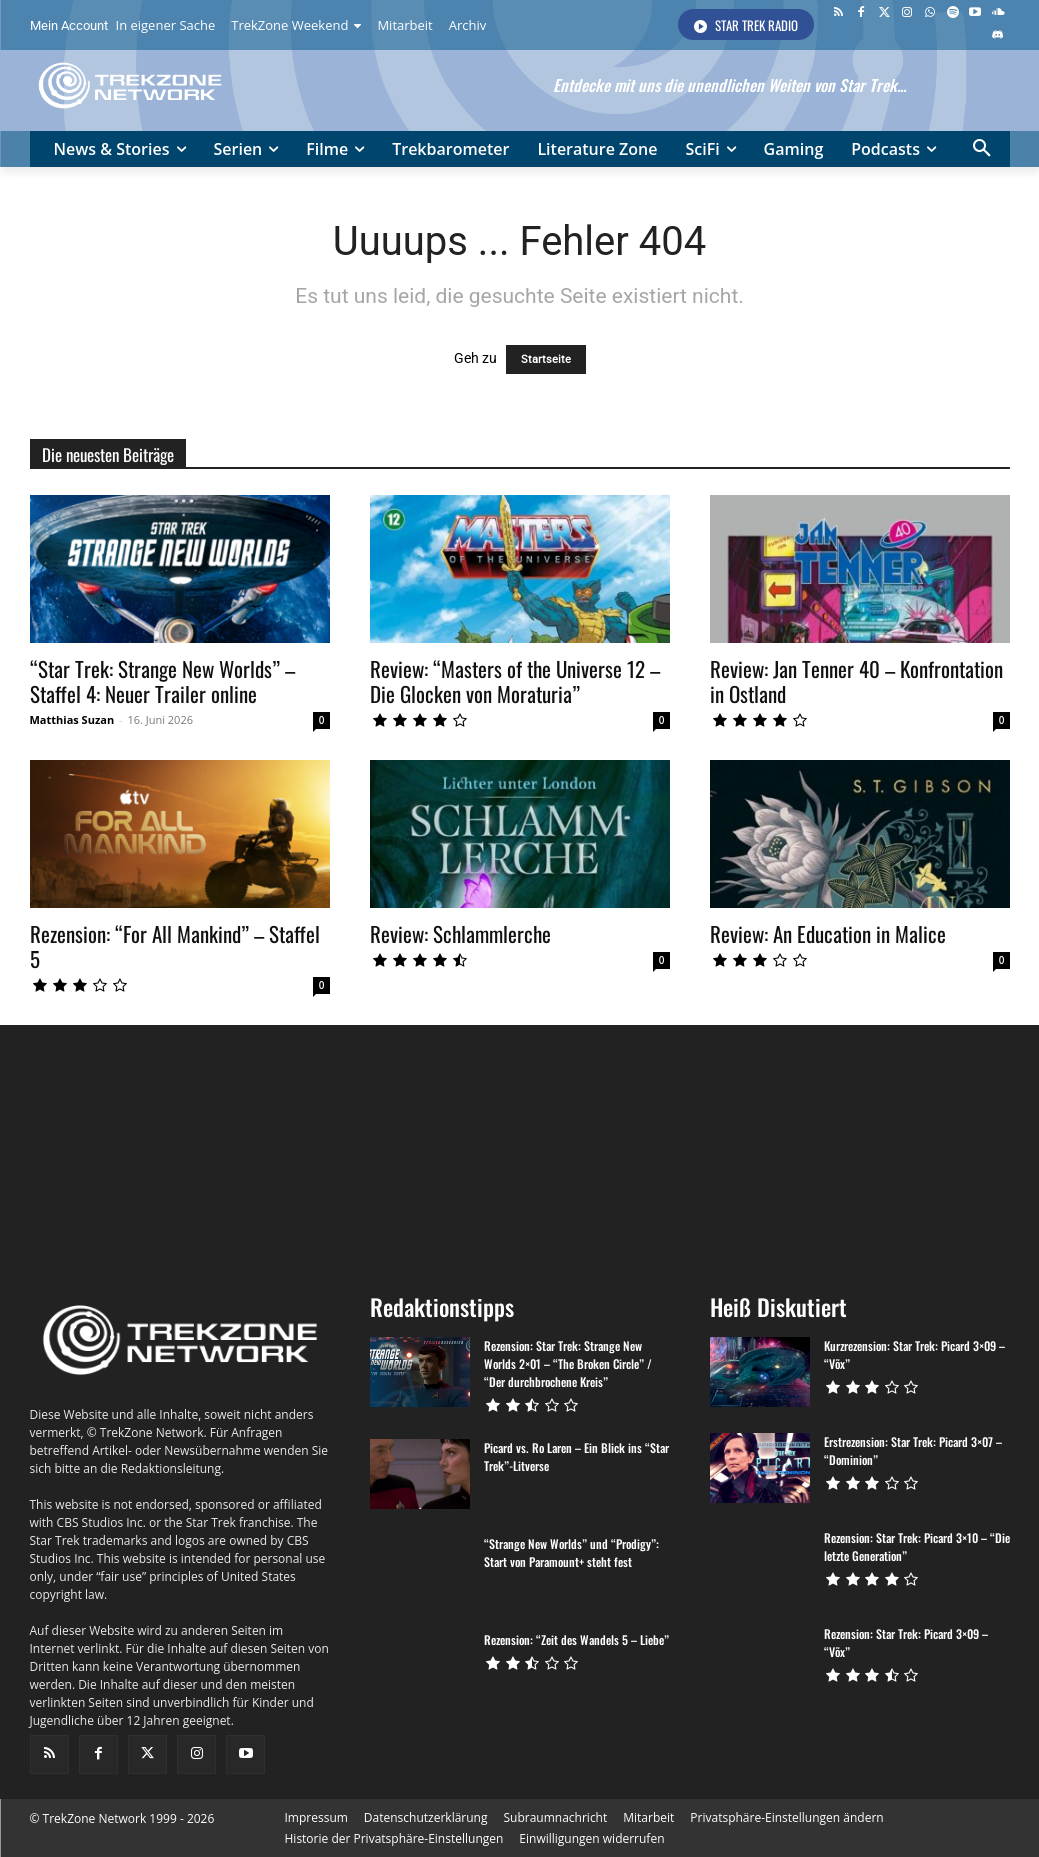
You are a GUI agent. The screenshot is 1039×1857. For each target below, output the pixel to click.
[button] (982, 149)
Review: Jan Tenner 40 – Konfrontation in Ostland (856, 681)
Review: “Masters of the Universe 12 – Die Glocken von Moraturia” (515, 681)
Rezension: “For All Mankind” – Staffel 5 (175, 946)
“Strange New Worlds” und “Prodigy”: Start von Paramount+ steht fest (571, 1552)
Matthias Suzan (72, 719)
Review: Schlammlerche (460, 933)
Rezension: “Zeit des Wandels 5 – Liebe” (576, 1639)
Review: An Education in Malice (828, 933)
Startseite (546, 359)
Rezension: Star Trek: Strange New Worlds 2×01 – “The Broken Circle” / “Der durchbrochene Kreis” (568, 1363)
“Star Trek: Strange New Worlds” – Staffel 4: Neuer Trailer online (162, 681)
